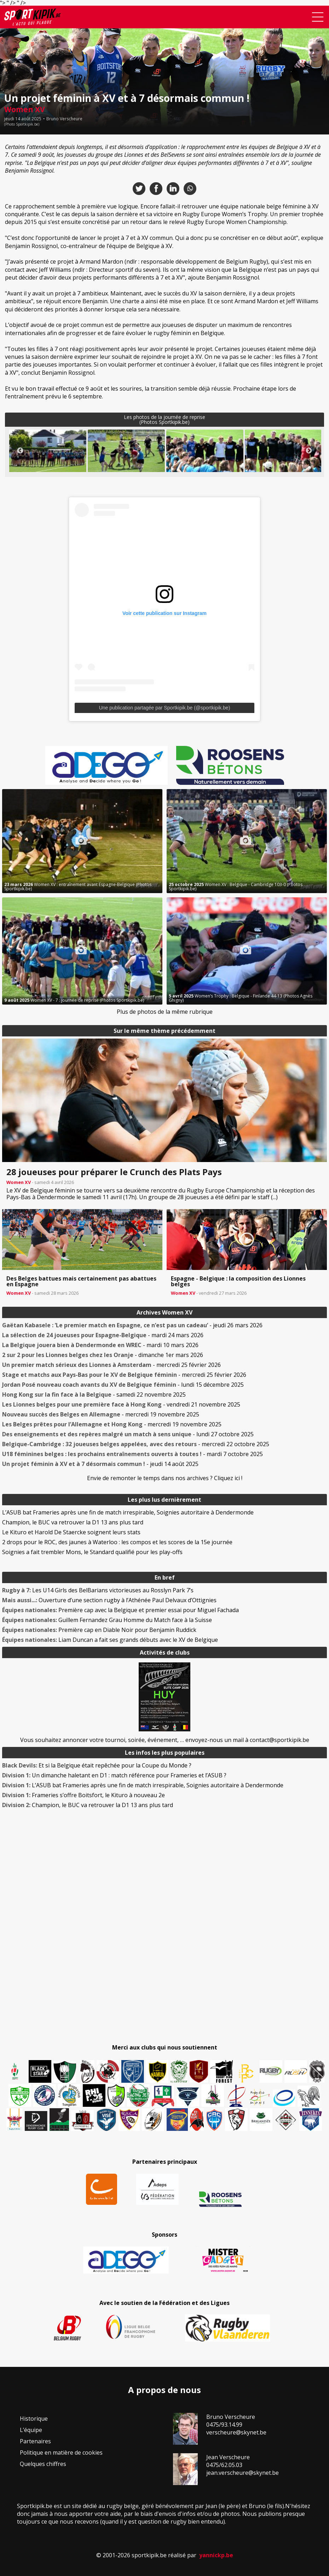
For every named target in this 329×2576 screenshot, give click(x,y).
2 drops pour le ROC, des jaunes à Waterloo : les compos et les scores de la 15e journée (117, 1542)
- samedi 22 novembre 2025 (94, 1394)
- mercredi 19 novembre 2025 (100, 1414)
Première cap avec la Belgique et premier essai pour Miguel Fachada (120, 1610)
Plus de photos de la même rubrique (165, 1012)
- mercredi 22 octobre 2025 (135, 1444)
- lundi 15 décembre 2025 (123, 1384)
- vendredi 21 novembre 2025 (121, 1404)
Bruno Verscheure (64, 119)
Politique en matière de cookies (61, 2452)
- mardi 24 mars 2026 (102, 1335)
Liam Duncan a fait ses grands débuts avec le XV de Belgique (110, 1640)
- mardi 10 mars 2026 (100, 1345)
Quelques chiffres (43, 2464)
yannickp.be (216, 2555)
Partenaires (35, 2441)
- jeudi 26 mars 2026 (132, 1325)
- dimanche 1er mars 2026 (102, 1355)
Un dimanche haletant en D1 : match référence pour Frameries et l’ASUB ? (114, 1775)
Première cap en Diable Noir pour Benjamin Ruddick (99, 1630)
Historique (34, 2418)
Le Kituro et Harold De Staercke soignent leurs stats (71, 1532)
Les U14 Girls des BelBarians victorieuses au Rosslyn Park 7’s (98, 1590)
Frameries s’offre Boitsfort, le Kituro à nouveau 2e (83, 1795)
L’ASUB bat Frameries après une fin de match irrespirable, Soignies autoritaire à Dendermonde (128, 1512)
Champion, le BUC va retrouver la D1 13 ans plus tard (72, 1522)
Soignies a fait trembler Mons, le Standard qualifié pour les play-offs (92, 1552)
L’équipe (31, 2430)
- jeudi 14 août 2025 (100, 1464)
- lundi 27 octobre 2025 (128, 1434)
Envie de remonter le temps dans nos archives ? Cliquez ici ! (164, 1478)
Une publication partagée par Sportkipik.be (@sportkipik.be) (164, 708)
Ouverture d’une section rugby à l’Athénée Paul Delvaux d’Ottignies (109, 1600)
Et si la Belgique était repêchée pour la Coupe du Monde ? (96, 1765)
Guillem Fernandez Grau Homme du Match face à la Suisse (107, 1620)
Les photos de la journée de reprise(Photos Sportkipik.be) (164, 419)
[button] (47, 455)
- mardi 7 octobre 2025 (132, 1454)
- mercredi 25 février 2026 (111, 1365)
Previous (20, 450)
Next (308, 450)
